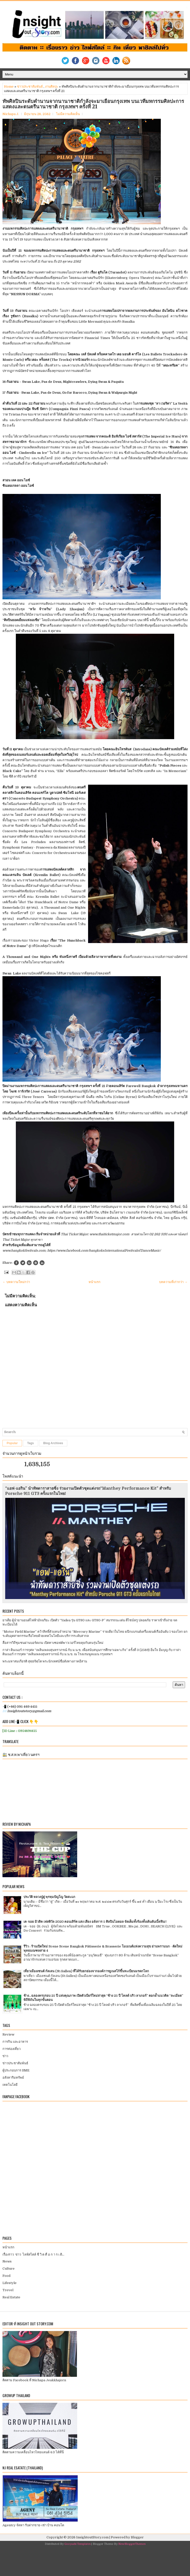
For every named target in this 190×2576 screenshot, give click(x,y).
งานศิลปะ (51, 86)
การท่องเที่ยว (11, 2049)
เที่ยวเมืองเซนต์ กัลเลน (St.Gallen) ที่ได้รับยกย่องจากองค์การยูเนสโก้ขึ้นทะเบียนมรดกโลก (86, 1971)
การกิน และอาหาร (15, 2041)
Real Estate (11, 2297)
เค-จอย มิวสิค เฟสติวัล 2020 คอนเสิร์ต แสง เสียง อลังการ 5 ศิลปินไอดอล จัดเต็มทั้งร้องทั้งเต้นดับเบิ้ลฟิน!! (95, 1921)
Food (6, 2276)
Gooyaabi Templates (77, 2544)
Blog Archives (53, 1443)
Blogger (137, 2537)
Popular (12, 1443)
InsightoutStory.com (92, 2537)
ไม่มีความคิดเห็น (68, 114)
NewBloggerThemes (131, 2544)
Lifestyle (9, 2283)
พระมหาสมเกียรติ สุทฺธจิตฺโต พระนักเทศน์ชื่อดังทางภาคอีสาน (44, 1661)
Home (9, 86)
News (7, 2261)
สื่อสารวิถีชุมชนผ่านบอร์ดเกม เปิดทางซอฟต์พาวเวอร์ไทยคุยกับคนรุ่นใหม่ (52, 1643)
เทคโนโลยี (10, 2085)
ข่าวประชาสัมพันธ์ (30, 86)
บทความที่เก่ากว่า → (173, 1282)
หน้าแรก (94, 1282)
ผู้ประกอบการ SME (15, 2070)
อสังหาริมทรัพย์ (13, 2077)
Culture (8, 2268)
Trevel (7, 2290)
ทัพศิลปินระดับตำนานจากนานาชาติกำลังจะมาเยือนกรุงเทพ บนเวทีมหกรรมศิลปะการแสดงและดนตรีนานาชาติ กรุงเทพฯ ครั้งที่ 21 (93, 103)
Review (8, 2034)
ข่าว (5, 2056)
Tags (30, 1443)
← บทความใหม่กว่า (16, 1282)
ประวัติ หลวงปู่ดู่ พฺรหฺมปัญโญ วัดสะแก (49, 1897)
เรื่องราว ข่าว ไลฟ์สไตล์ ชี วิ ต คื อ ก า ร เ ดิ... (33, 2254)
